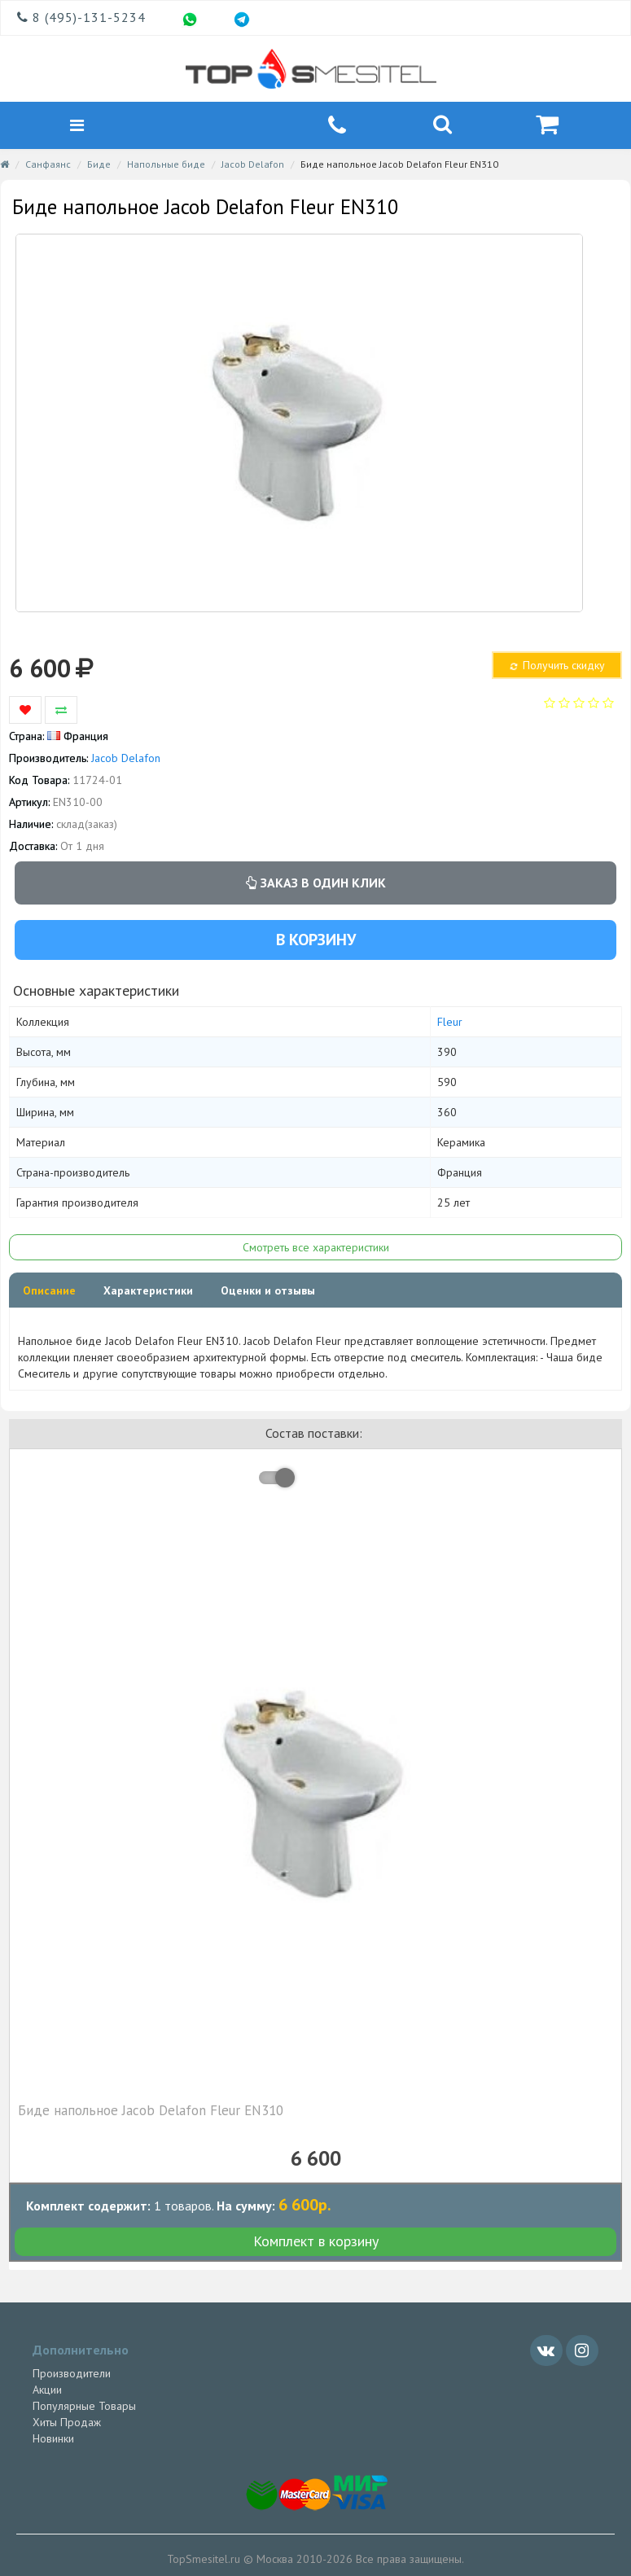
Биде (99, 166)
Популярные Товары (84, 2408)
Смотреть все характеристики (316, 1249)
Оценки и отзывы (268, 1293)
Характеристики (148, 1293)
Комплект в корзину (316, 2243)
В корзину (316, 941)
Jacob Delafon (252, 166)
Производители (72, 2375)
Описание (49, 1293)
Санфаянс (48, 166)
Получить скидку (556, 667)
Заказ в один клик (316, 885)
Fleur (449, 1024)
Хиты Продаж (67, 2424)
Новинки (53, 2441)
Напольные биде (166, 166)
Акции (47, 2392)
